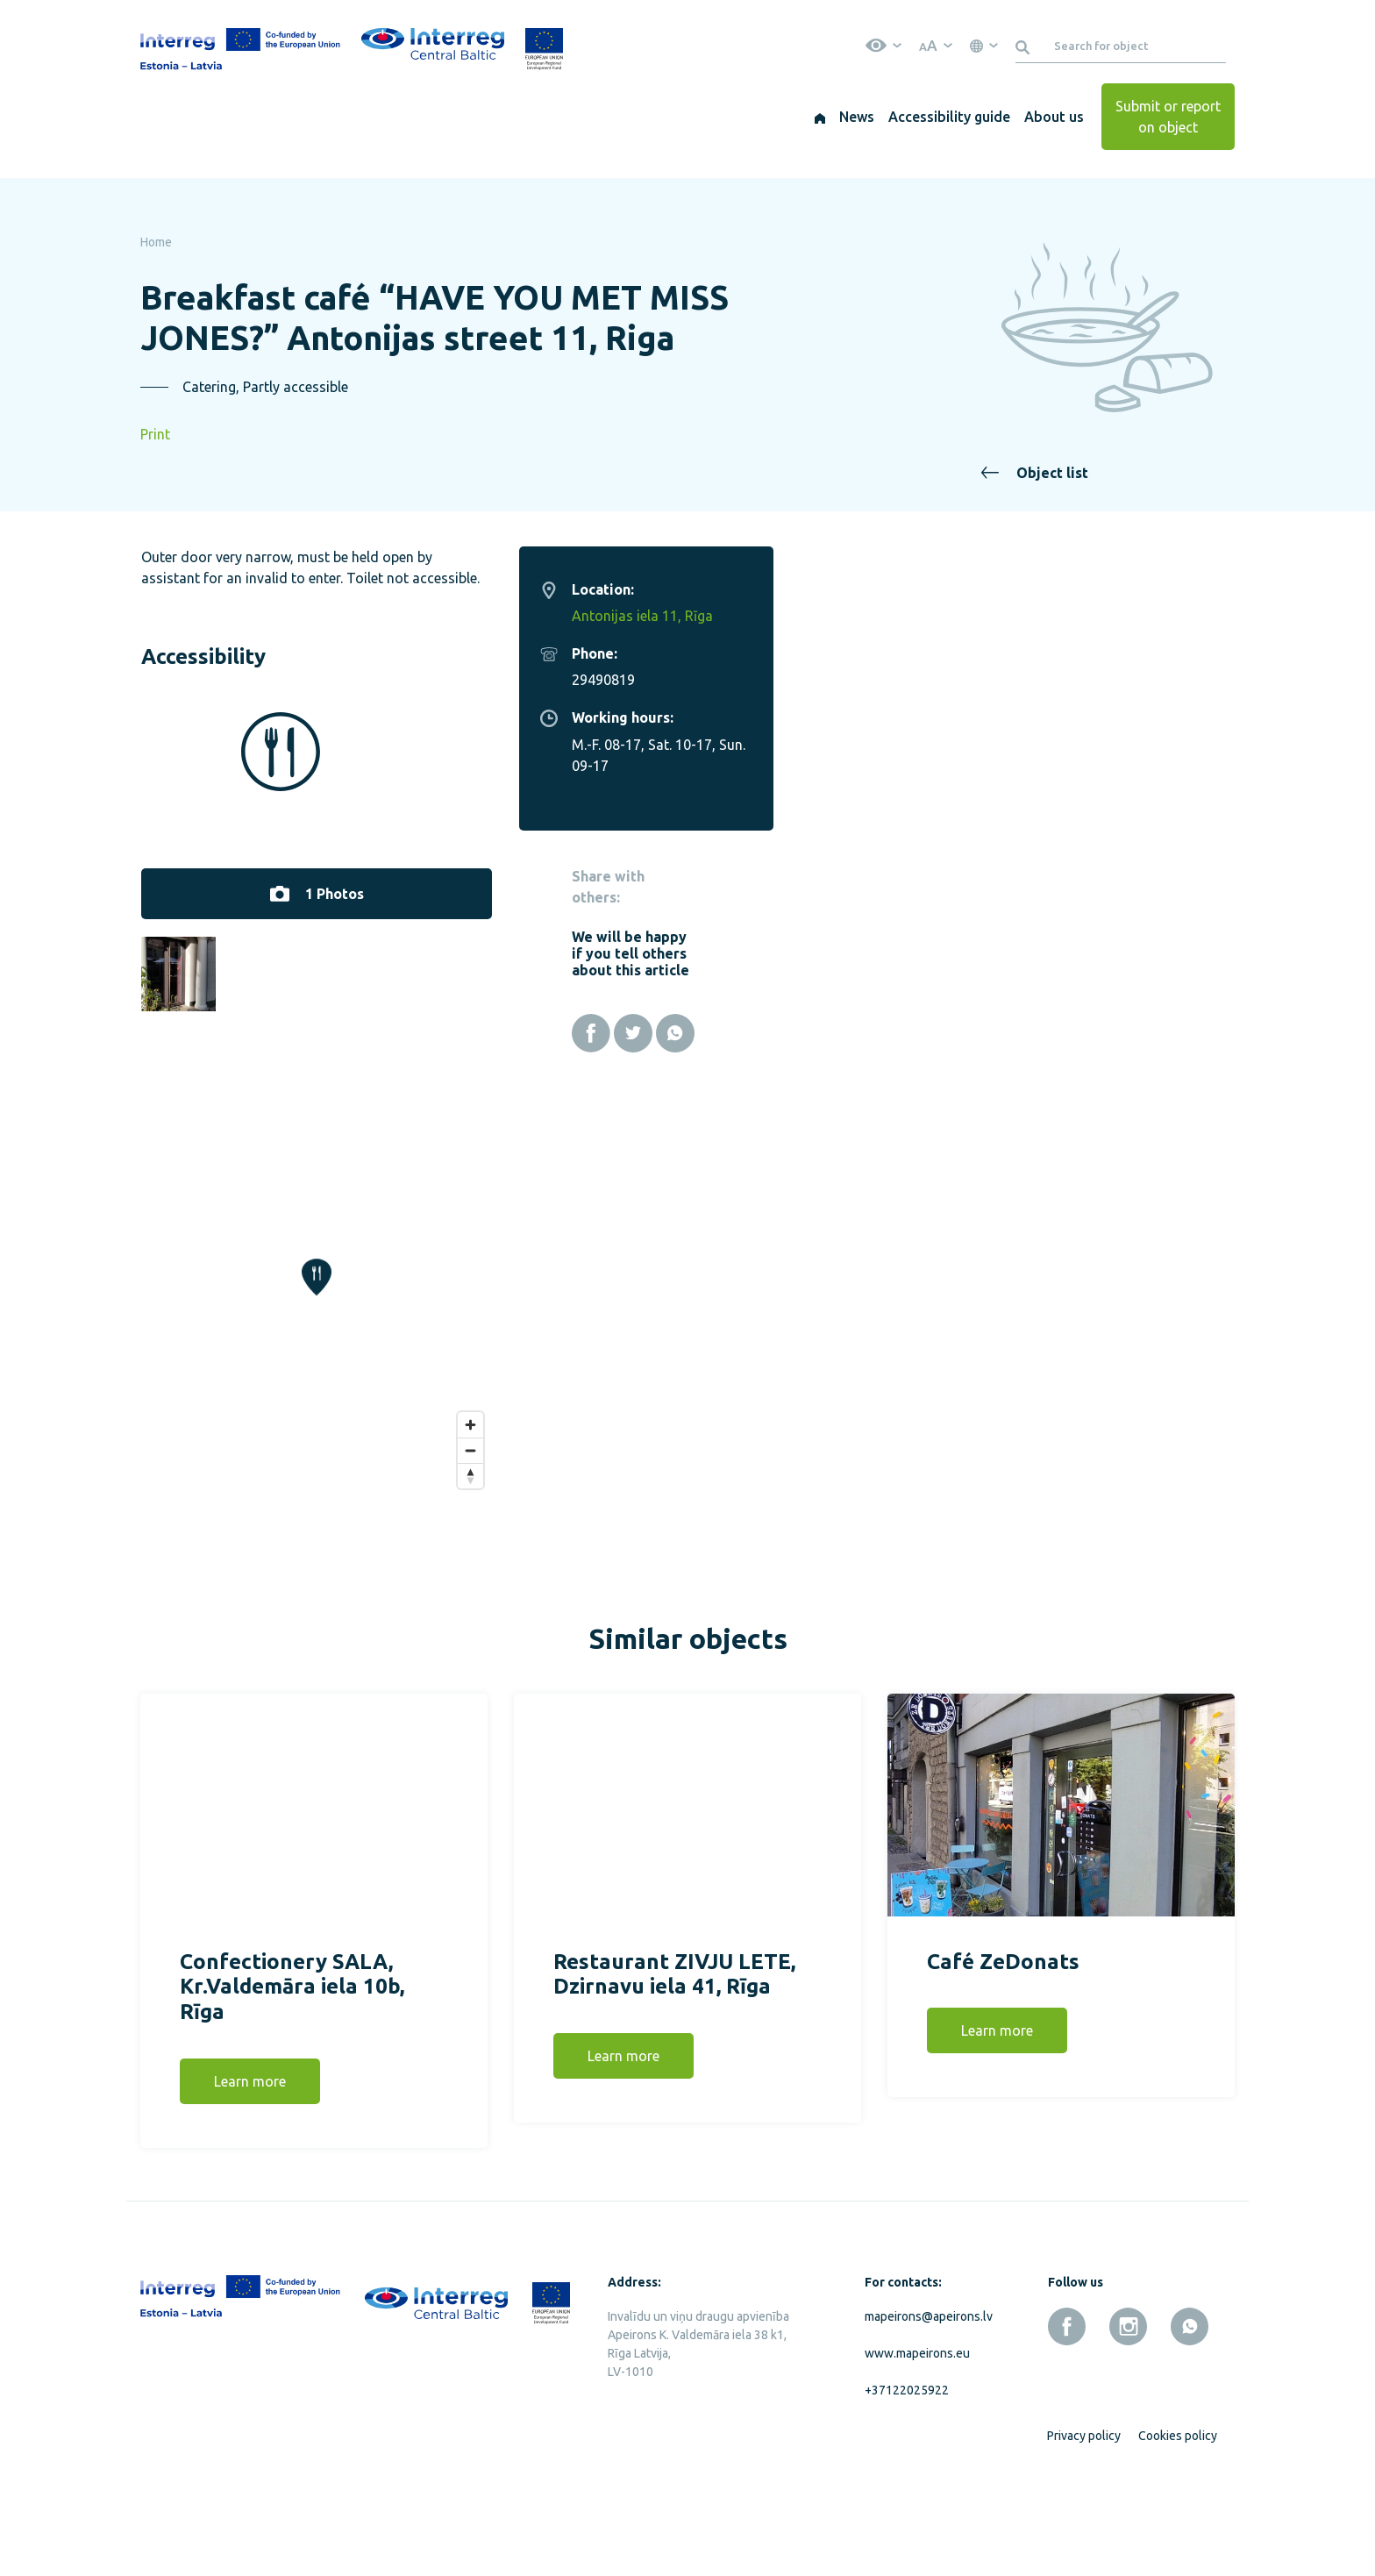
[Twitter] (1095, 1033)
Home (156, 242)
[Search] (1025, 45)
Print (155, 434)
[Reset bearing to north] (932, 1559)
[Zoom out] (932, 1533)
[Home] (820, 116)
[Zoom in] (932, 1508)
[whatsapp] (1189, 2410)
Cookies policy (1177, 2519)
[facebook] (1067, 2410)
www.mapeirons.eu (917, 2437)
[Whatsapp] (1137, 1033)
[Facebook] (1053, 1033)
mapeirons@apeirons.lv (925, 2400)
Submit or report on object (1168, 116)
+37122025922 (907, 2473)
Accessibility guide (949, 117)
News (856, 117)
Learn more (250, 2165)
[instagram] (1128, 2410)
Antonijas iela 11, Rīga (1104, 616)
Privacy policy (1084, 2519)
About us (1054, 117)
